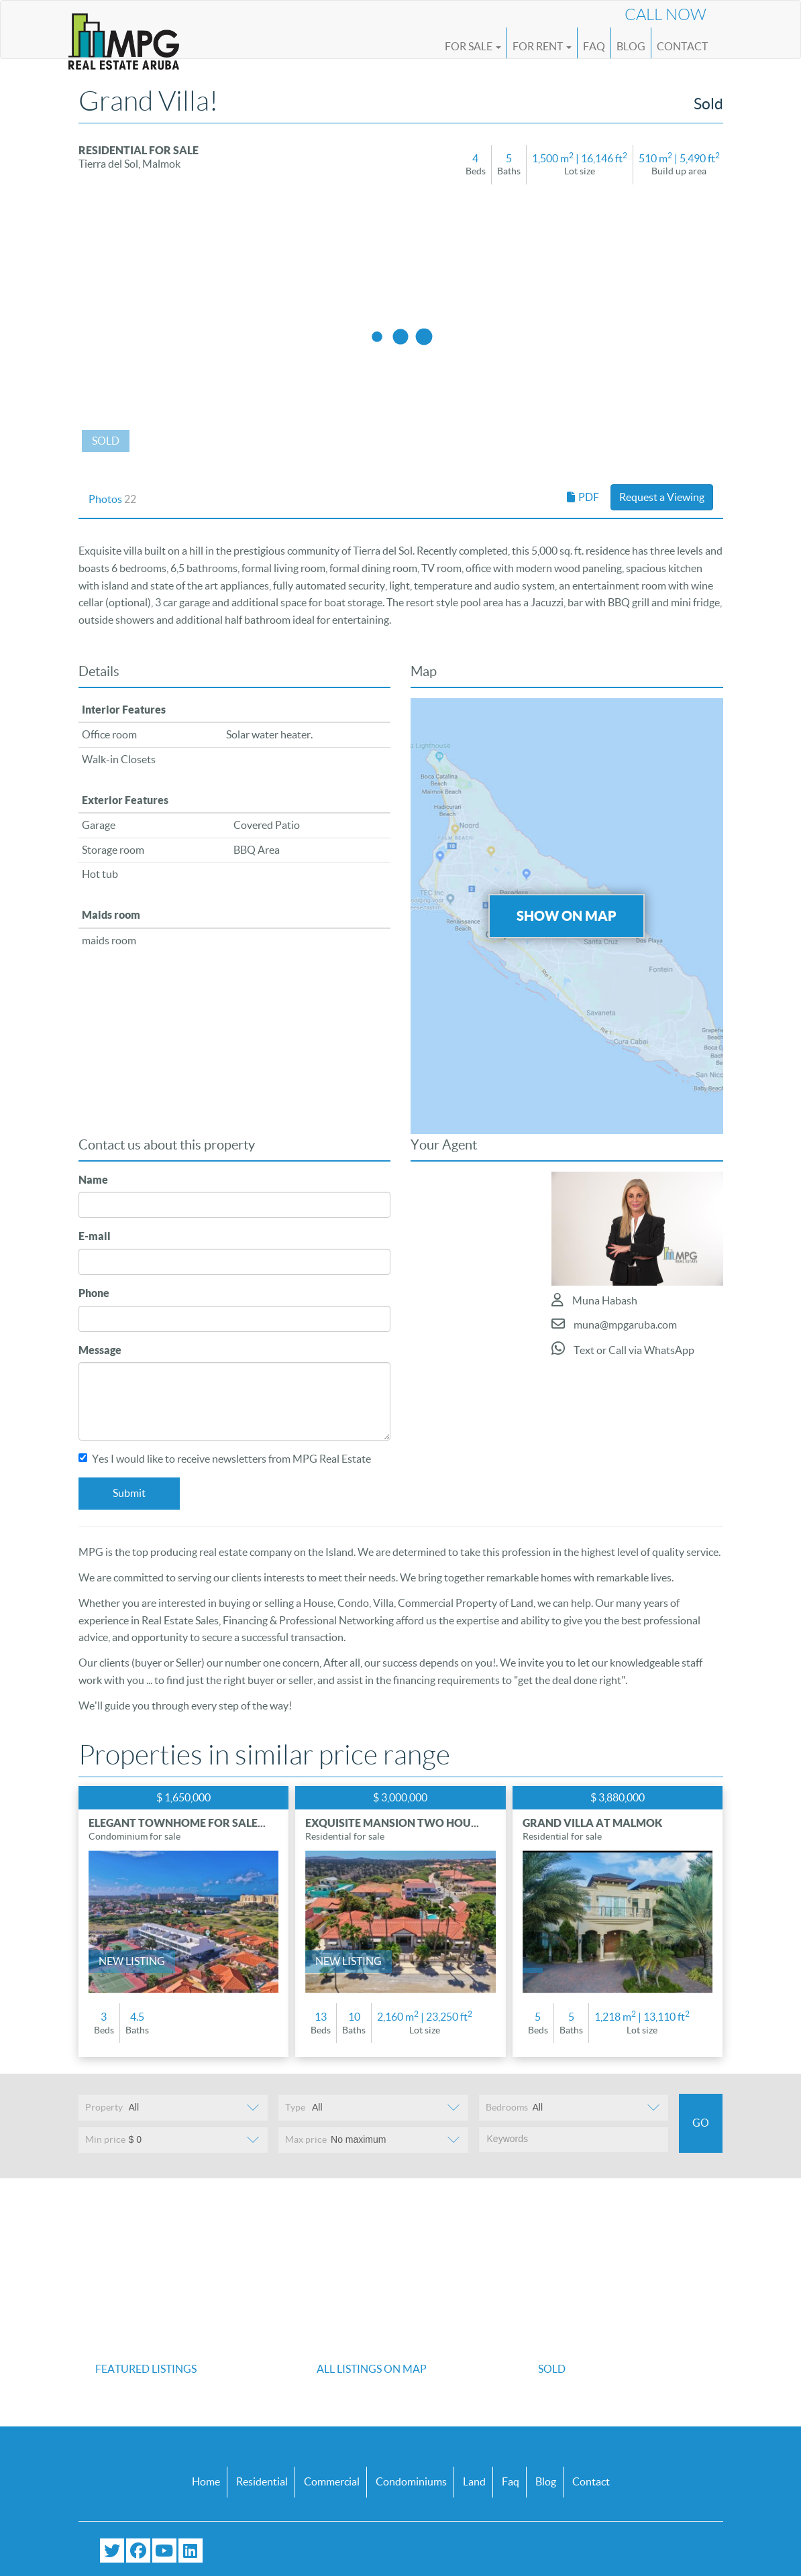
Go (700, 2123)
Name (93, 1180)
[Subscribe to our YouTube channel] (164, 2550)
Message (99, 1350)
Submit (129, 1493)
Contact (682, 46)
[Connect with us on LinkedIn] (190, 2550)
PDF (583, 497)
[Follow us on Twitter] (112, 2550)
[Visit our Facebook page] (138, 2550)
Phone (93, 1293)
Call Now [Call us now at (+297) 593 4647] (665, 14)
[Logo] (123, 35)
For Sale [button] (473, 46)
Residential (262, 2481)
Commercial (332, 2481)
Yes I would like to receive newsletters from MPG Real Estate (224, 1459)
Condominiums (411, 2481)
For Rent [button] (542, 46)
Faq (510, 2481)
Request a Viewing (661, 497)
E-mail (94, 1236)
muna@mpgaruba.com (614, 1324)
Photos (112, 499)
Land (474, 2481)
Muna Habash (594, 1299)
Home (206, 2481)
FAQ (594, 46)
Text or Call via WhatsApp (622, 1348)
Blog (631, 46)
